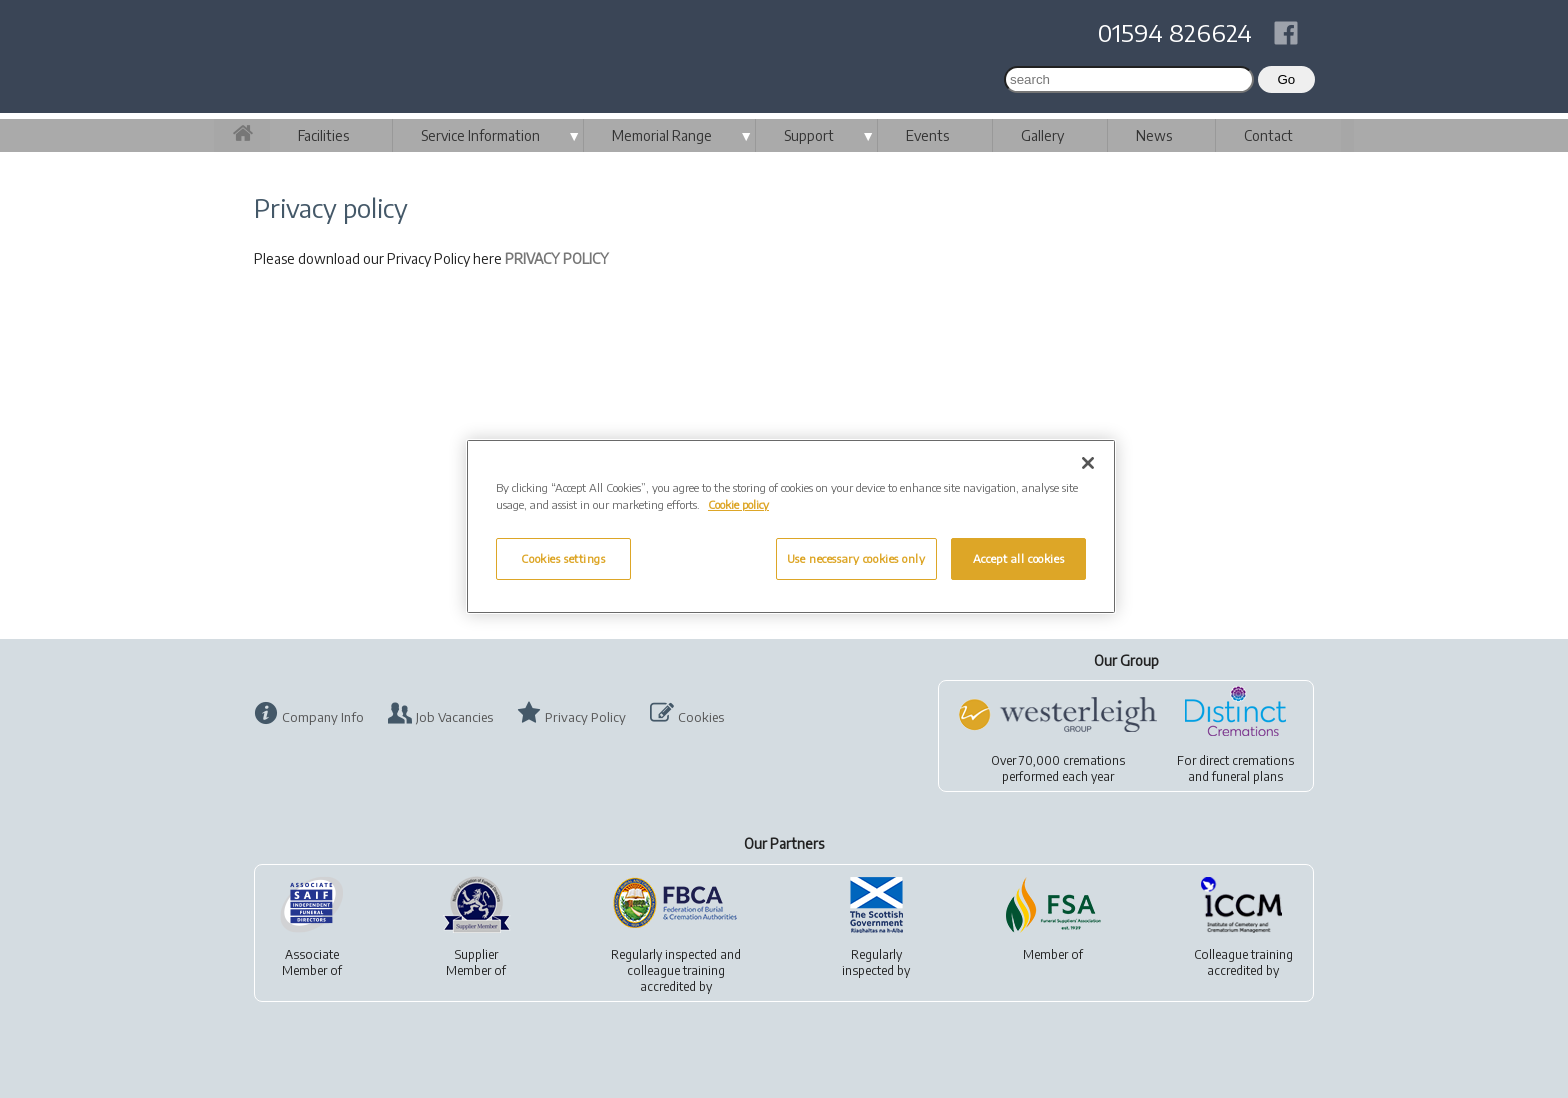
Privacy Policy (585, 717)
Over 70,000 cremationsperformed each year (1058, 768)
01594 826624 (1175, 32)
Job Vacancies (454, 717)
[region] (791, 526)
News (1154, 135)
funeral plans (1247, 776)
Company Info (323, 717)
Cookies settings (563, 558)
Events (927, 135)
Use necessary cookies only (856, 558)
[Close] (1088, 463)
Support (809, 135)
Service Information (480, 135)
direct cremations (1246, 760)
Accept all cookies (1018, 558)
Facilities (323, 135)
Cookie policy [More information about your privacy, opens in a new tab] (738, 504)
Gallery (1042, 135)
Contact (1268, 135)
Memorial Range (662, 135)
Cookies (701, 717)
